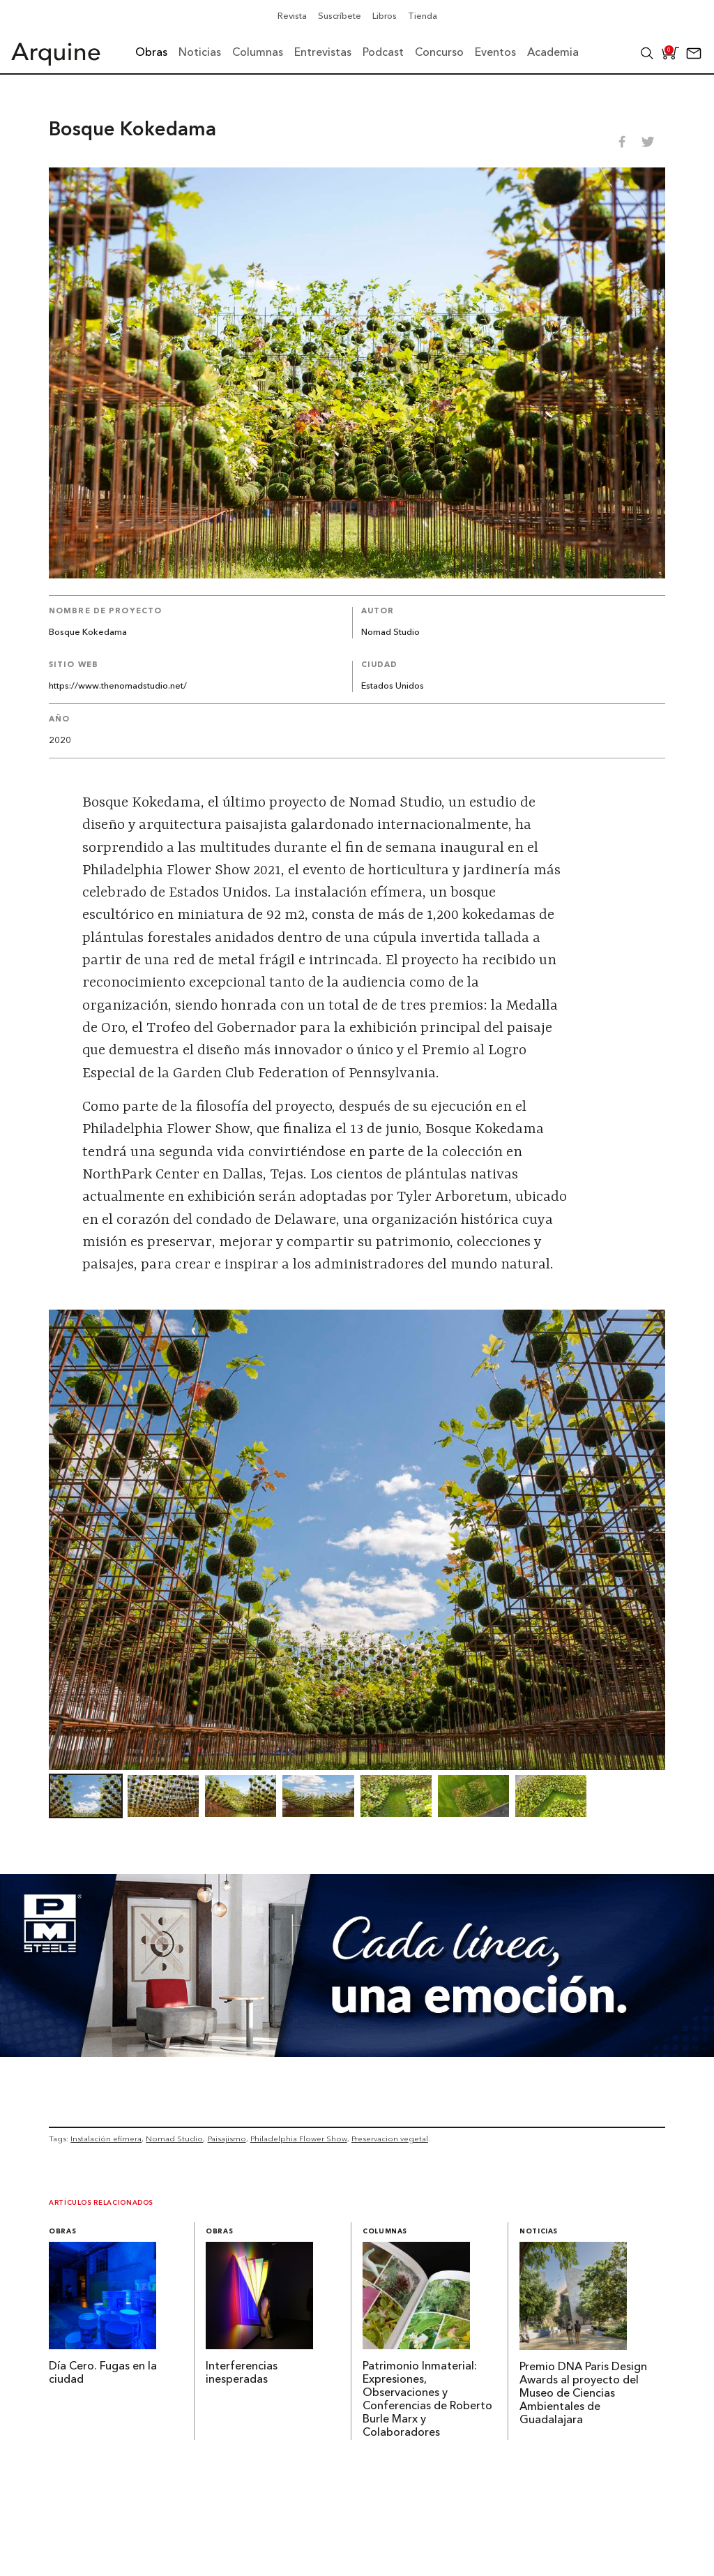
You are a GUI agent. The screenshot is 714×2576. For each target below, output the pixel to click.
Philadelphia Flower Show (298, 2138)
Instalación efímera (106, 2138)
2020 (60, 740)
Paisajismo (227, 2138)
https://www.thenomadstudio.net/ (118, 686)
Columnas (385, 2232)
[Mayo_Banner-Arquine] (357, 2053)
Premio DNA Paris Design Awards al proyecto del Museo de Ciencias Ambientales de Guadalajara (583, 2394)
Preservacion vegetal (389, 2138)
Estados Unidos (392, 686)
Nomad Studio (390, 632)
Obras (62, 2232)
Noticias (538, 2232)
